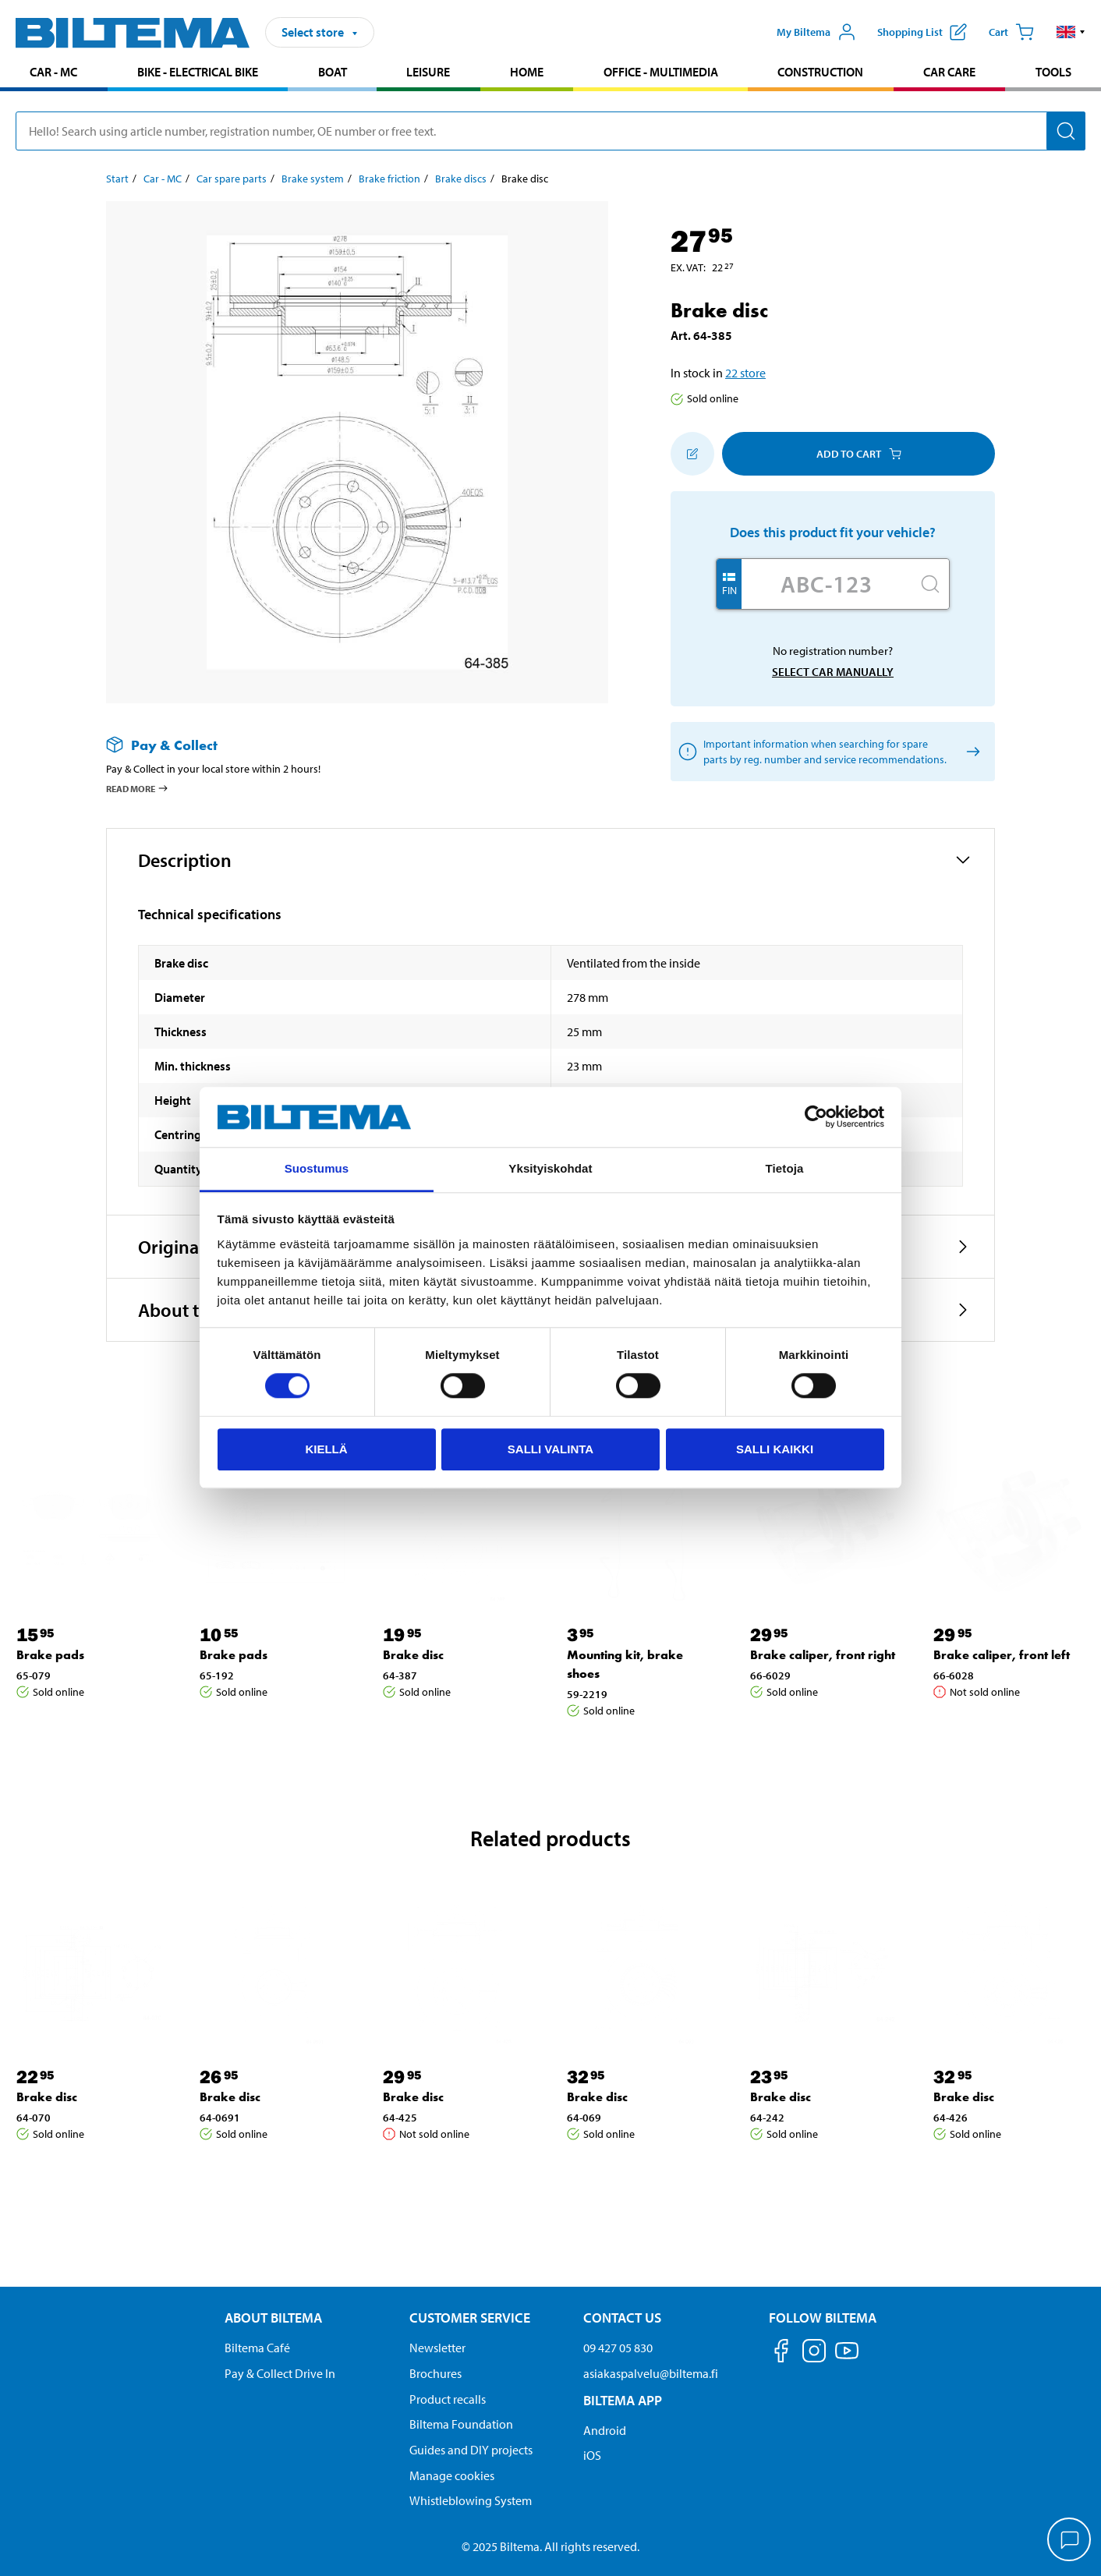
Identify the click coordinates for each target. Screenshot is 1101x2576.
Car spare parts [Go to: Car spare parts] (231, 179)
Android (604, 2430)
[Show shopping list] (922, 32)
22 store (745, 372)
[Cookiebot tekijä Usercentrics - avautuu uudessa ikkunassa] (816, 1117)
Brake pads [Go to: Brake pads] (50, 1655)
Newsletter (437, 2347)
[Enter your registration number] (827, 584)
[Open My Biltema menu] (816, 32)
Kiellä (326, 1449)
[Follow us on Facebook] (781, 2353)
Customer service (469, 2318)
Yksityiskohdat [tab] (550, 1168)
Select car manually (833, 671)
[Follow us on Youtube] (846, 2358)
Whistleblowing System (470, 2500)
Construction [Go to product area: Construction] (820, 72)
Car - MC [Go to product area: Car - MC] (53, 72)
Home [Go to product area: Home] (526, 72)
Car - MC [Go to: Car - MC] (162, 179)
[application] (1070, 2541)
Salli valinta (550, 1449)
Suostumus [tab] (317, 1168)
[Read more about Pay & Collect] (341, 744)
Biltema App (622, 2400)
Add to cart (858, 454)
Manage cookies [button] (451, 2475)
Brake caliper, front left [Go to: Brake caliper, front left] (1001, 1655)
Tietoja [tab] (785, 1168)
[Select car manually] (970, 752)
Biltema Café (257, 2347)
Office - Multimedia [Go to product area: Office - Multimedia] (661, 72)
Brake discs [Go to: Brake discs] (461, 179)
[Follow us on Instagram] (814, 2353)
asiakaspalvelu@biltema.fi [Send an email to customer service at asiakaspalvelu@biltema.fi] (650, 2373)
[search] (550, 130)
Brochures (435, 2373)
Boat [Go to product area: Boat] (332, 72)
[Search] (1065, 130)
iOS (592, 2455)
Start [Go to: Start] (117, 179)
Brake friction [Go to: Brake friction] (389, 179)
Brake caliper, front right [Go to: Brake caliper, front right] (822, 1655)
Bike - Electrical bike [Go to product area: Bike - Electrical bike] (197, 72)
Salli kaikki (774, 1449)
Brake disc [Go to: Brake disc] (413, 1655)
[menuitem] (54, 73)
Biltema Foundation (461, 2424)
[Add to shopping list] (692, 454)
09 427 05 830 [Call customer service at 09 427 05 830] (618, 2347)
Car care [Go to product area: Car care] (949, 72)
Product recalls (447, 2399)
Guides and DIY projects (471, 2449)
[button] (1071, 32)
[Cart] (1011, 32)
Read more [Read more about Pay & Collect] (137, 788)
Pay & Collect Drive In (280, 2373)
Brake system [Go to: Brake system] (312, 179)
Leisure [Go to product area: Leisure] (428, 72)
